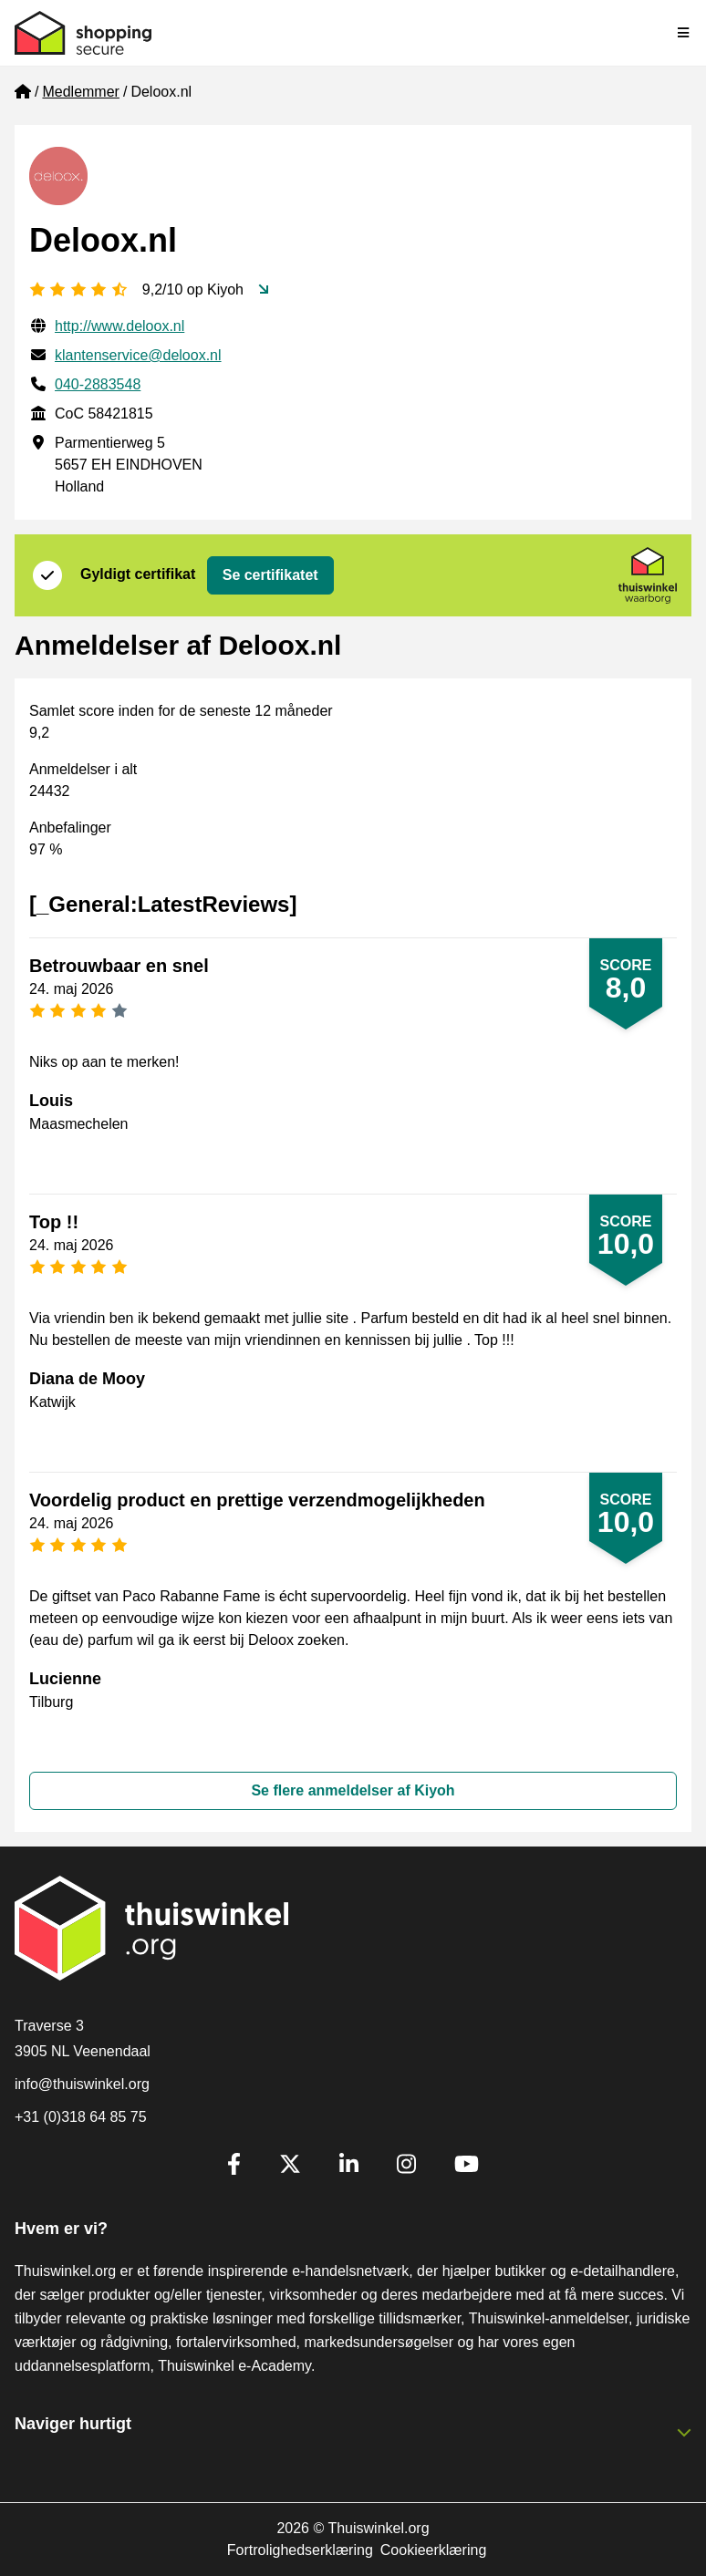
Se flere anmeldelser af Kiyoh (352, 1790)
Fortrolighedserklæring (300, 2550)
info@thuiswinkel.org (82, 2084)
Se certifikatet (270, 575)
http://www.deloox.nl (119, 326)
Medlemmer (80, 91)
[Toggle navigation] (684, 33)
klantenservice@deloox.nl (138, 355)
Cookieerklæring (433, 2550)
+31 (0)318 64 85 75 (81, 2117)
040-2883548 (97, 384)
